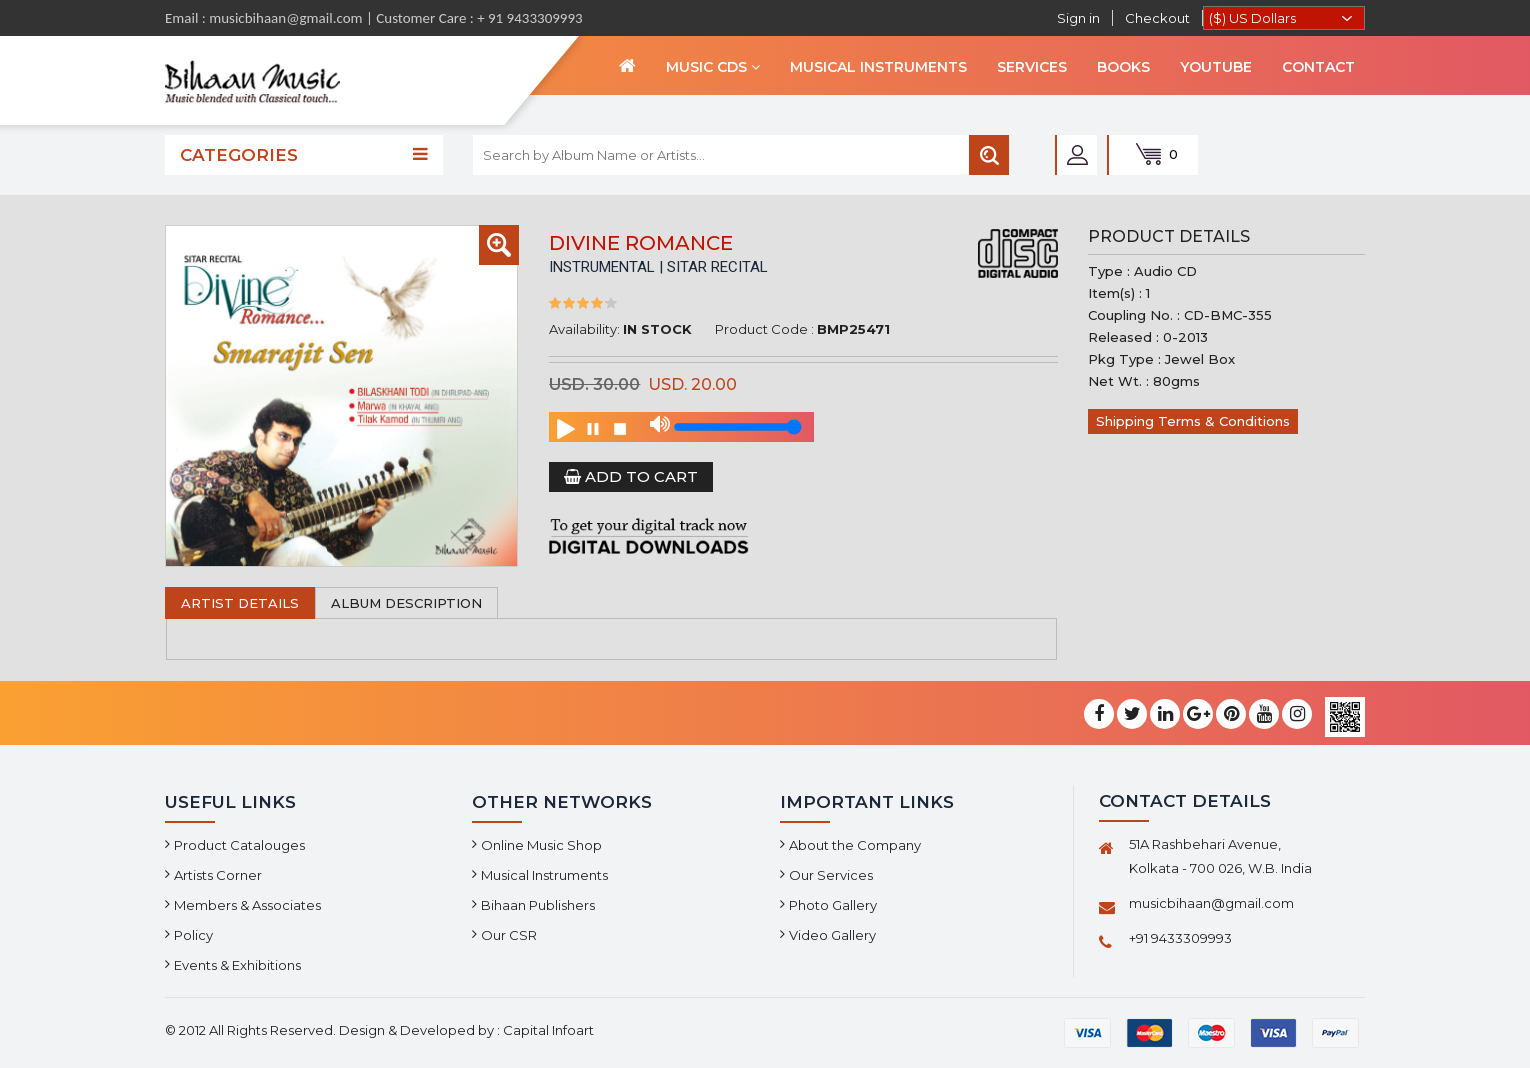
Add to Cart (631, 476)
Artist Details (240, 603)
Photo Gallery (833, 905)
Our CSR (509, 935)
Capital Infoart (548, 1030)
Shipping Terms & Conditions (1193, 421)
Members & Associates (247, 905)
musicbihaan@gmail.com (1211, 903)
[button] (499, 245)
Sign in (1078, 18)
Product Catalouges (239, 845)
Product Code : (764, 329)
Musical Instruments (544, 875)
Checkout (1157, 18)
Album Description (406, 603)
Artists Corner (218, 875)
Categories (304, 155)
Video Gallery (832, 935)
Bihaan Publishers (538, 905)
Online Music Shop (541, 845)
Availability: (584, 329)
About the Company (855, 845)
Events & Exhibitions (237, 965)
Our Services (831, 875)
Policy (193, 935)
